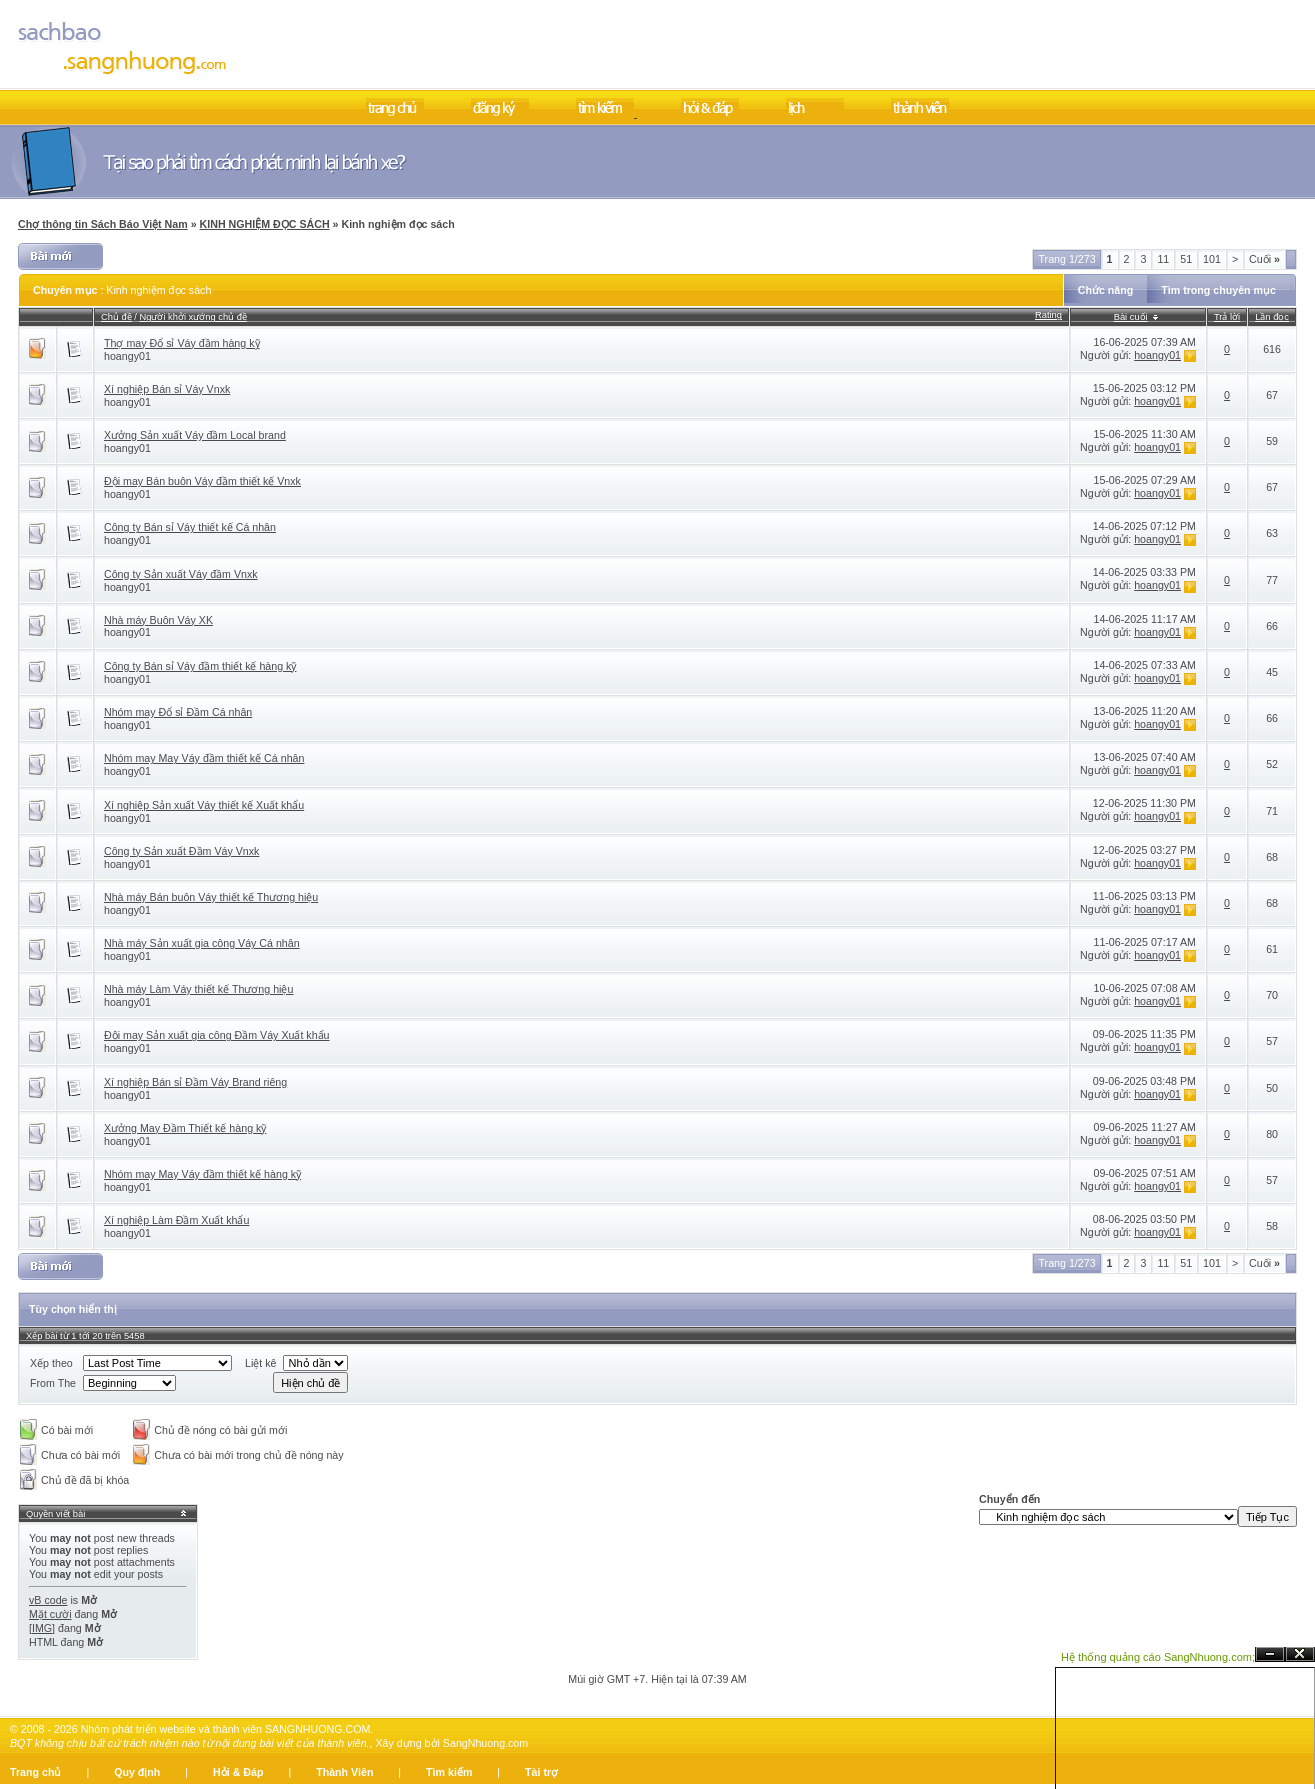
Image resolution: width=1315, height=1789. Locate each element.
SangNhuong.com (485, 1743)
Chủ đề (116, 317)
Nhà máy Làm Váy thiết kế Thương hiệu (198, 989)
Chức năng (1106, 290)
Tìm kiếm (449, 1772)
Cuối (1264, 259)
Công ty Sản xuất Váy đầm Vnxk (181, 574)
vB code (48, 1600)
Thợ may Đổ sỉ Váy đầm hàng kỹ (182, 343)
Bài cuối (1131, 317)
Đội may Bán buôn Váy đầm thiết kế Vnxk (202, 481)
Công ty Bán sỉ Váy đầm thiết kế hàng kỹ (200, 666)
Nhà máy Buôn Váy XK (158, 620)
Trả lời (1227, 317)
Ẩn (1270, 1654)
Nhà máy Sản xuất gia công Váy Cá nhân (202, 943)
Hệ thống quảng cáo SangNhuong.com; (1158, 1657)
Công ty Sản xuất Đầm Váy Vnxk (181, 851)
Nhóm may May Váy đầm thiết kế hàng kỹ (202, 1174)
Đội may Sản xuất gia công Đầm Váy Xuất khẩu (217, 1035)
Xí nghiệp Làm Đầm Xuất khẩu (176, 1220)
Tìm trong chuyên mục (1218, 290)
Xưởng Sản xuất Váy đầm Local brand (195, 435)
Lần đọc (1272, 317)
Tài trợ (541, 1772)
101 (1212, 259)
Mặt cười (50, 1614)
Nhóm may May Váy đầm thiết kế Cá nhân (204, 758)
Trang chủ (35, 1772)
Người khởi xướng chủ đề (193, 317)
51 (1186, 259)
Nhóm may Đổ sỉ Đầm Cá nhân (178, 712)
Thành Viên (344, 1772)
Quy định (137, 1772)
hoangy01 (127, 356)
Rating (1048, 315)
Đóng (1300, 1654)
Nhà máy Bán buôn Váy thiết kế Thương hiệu (211, 897)
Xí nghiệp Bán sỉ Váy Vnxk (167, 389)
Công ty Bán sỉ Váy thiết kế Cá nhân (190, 527)
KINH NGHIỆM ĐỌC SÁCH (265, 224)
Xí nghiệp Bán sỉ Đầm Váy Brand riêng (195, 1082)
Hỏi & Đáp (238, 1772)
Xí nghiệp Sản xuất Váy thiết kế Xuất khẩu (204, 805)
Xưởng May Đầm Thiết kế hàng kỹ (185, 1128)
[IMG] (42, 1628)
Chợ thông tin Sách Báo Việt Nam (103, 224)
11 (1163, 259)
